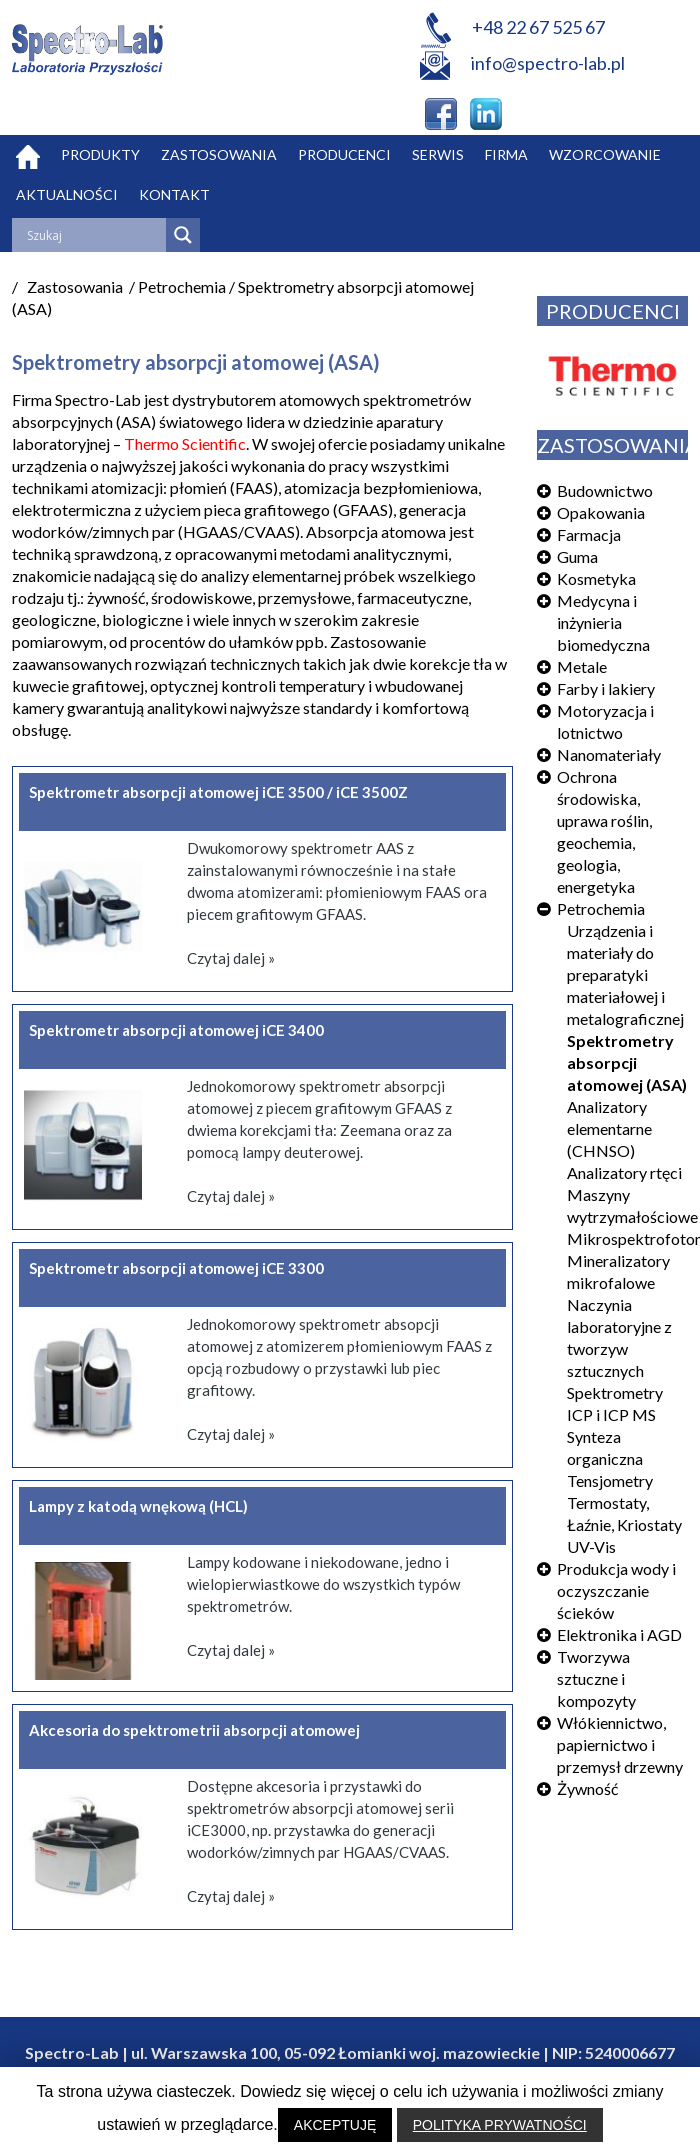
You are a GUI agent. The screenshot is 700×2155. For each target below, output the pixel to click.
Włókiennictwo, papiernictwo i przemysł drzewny (620, 1744)
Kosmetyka (596, 578)
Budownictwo (605, 490)
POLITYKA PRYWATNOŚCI (500, 2125)
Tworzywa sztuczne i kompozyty (596, 1678)
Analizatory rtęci (624, 1172)
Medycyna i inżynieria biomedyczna (603, 622)
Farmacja (589, 534)
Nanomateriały (609, 754)
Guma (577, 556)
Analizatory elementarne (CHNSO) (609, 1128)
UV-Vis (591, 1546)
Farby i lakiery (606, 688)
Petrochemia (601, 908)
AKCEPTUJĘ (335, 2125)
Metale (582, 666)
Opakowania (601, 512)
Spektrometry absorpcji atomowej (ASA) (627, 1062)
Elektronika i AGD (619, 1634)
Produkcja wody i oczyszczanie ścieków (616, 1590)
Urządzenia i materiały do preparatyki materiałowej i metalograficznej (625, 974)
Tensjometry (610, 1480)
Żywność (587, 1788)
